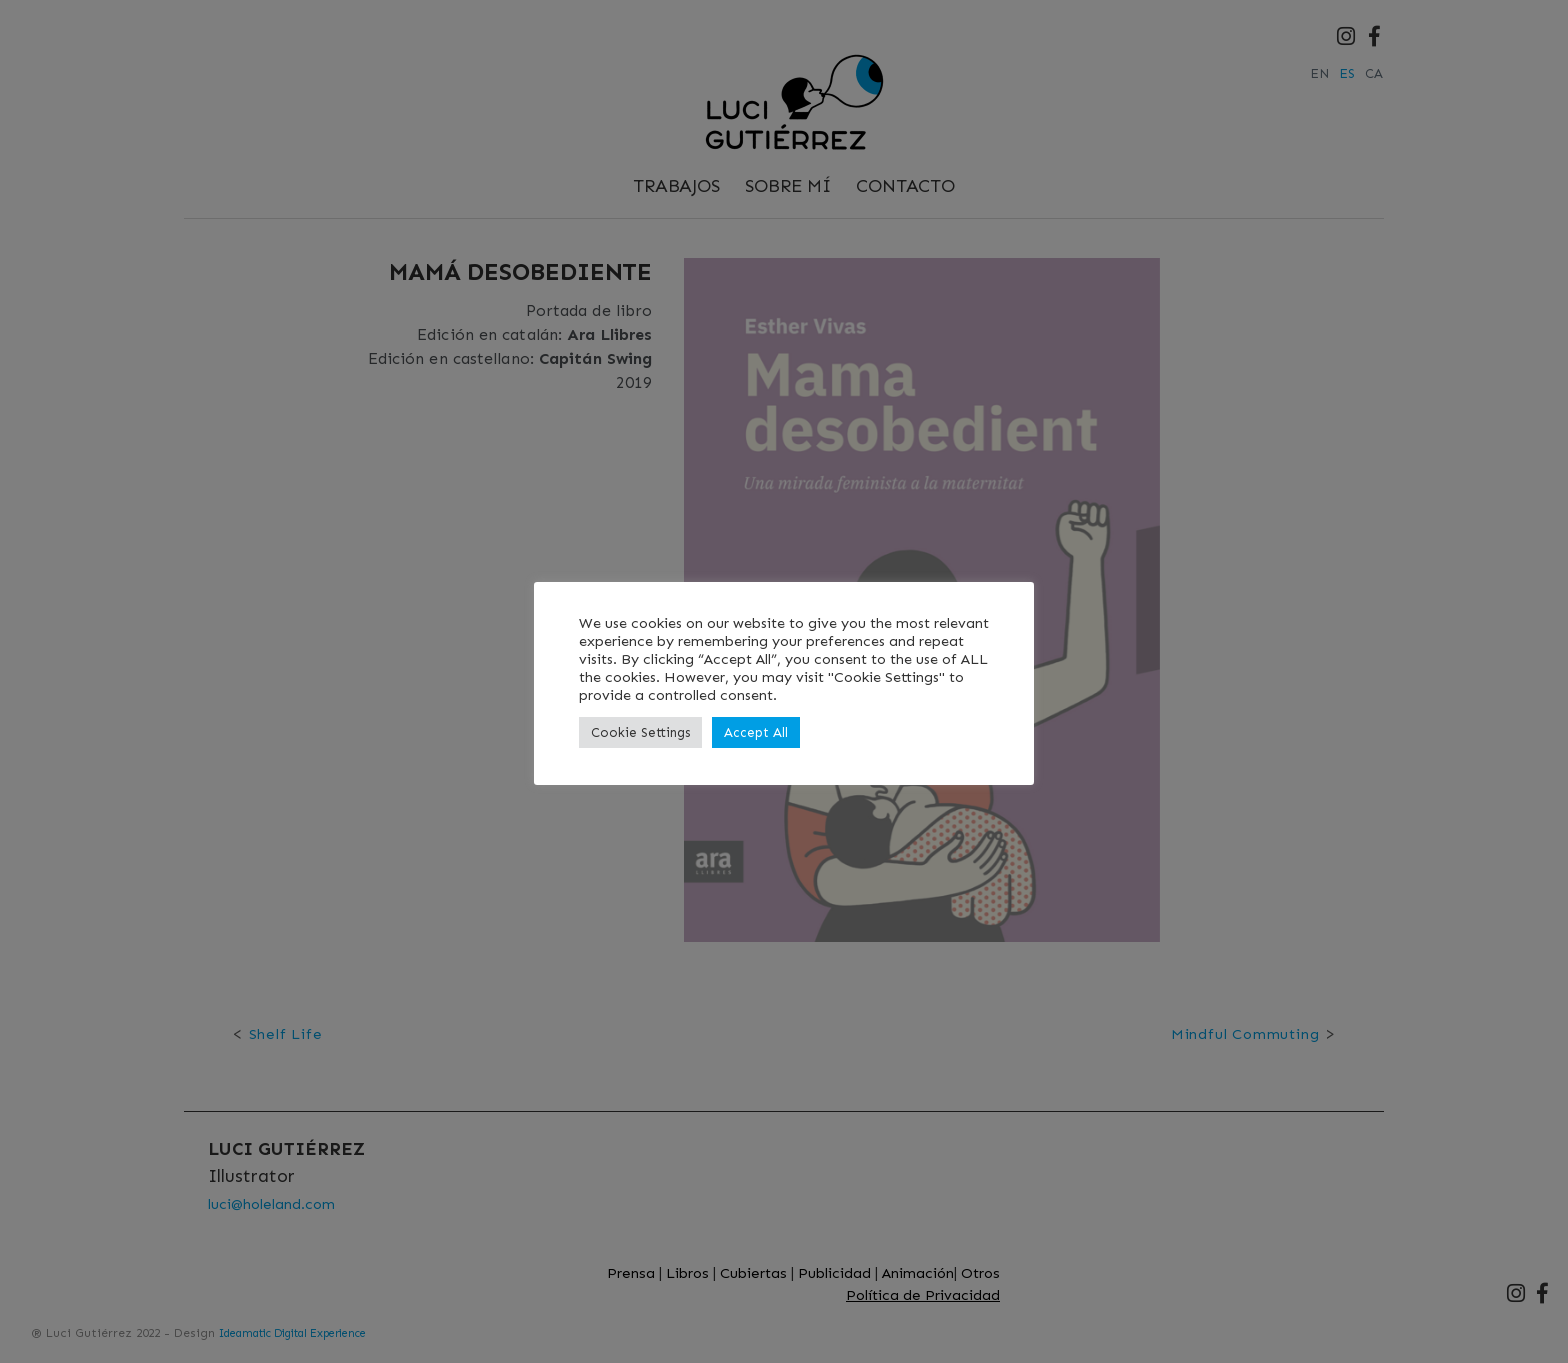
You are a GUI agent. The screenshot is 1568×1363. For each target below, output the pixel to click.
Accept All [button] (756, 732)
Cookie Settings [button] (640, 732)
